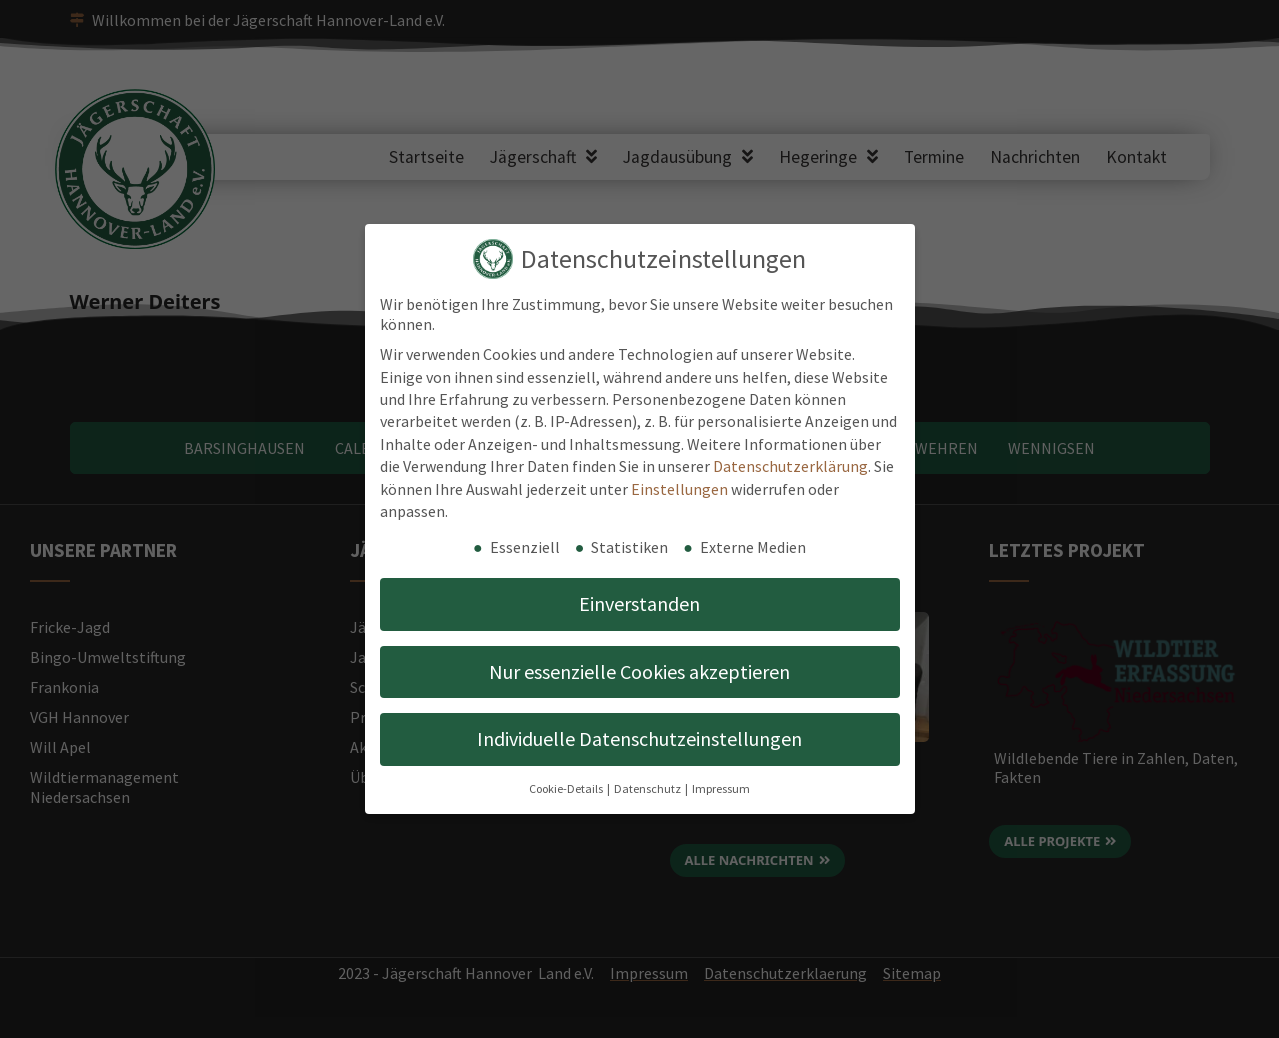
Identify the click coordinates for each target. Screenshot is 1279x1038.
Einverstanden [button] (639, 603)
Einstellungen (679, 489)
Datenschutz (648, 788)
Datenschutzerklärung (790, 466)
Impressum (721, 788)
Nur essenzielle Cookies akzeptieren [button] (639, 671)
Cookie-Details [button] (567, 788)
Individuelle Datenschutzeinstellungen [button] (639, 738)
